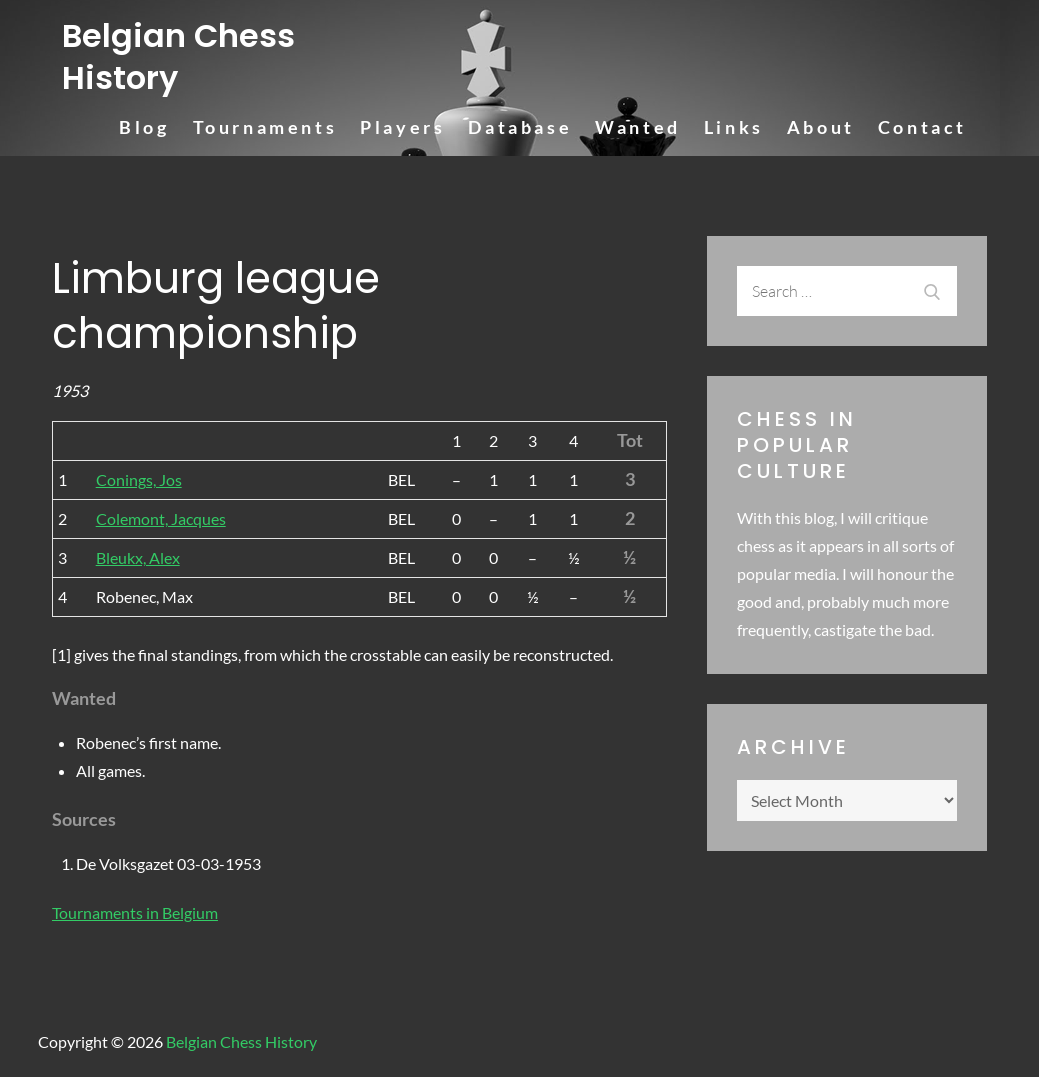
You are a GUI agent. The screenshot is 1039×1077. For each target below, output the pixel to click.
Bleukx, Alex (138, 557)
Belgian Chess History (178, 56)
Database (520, 127)
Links (734, 127)
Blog (144, 127)
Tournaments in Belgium (135, 912)
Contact (922, 127)
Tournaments (265, 127)
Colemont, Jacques (161, 518)
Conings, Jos (139, 479)
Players (402, 127)
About (821, 127)
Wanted (638, 127)
